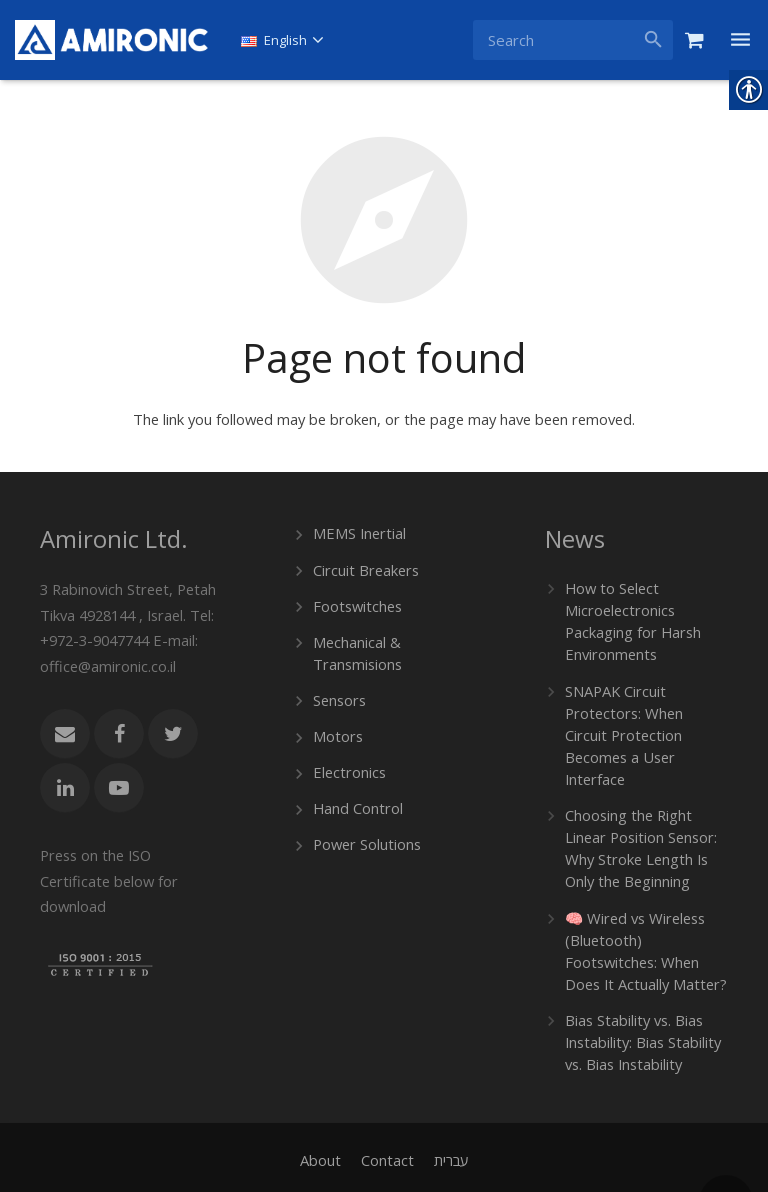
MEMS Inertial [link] (358, 531)
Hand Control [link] (356, 797)
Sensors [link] (339, 692)
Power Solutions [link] (366, 832)
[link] (111, 40)
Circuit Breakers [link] (364, 566)
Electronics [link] (348, 762)
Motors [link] (337, 727)
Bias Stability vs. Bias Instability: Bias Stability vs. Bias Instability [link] (640, 999)
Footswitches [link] (356, 601)
